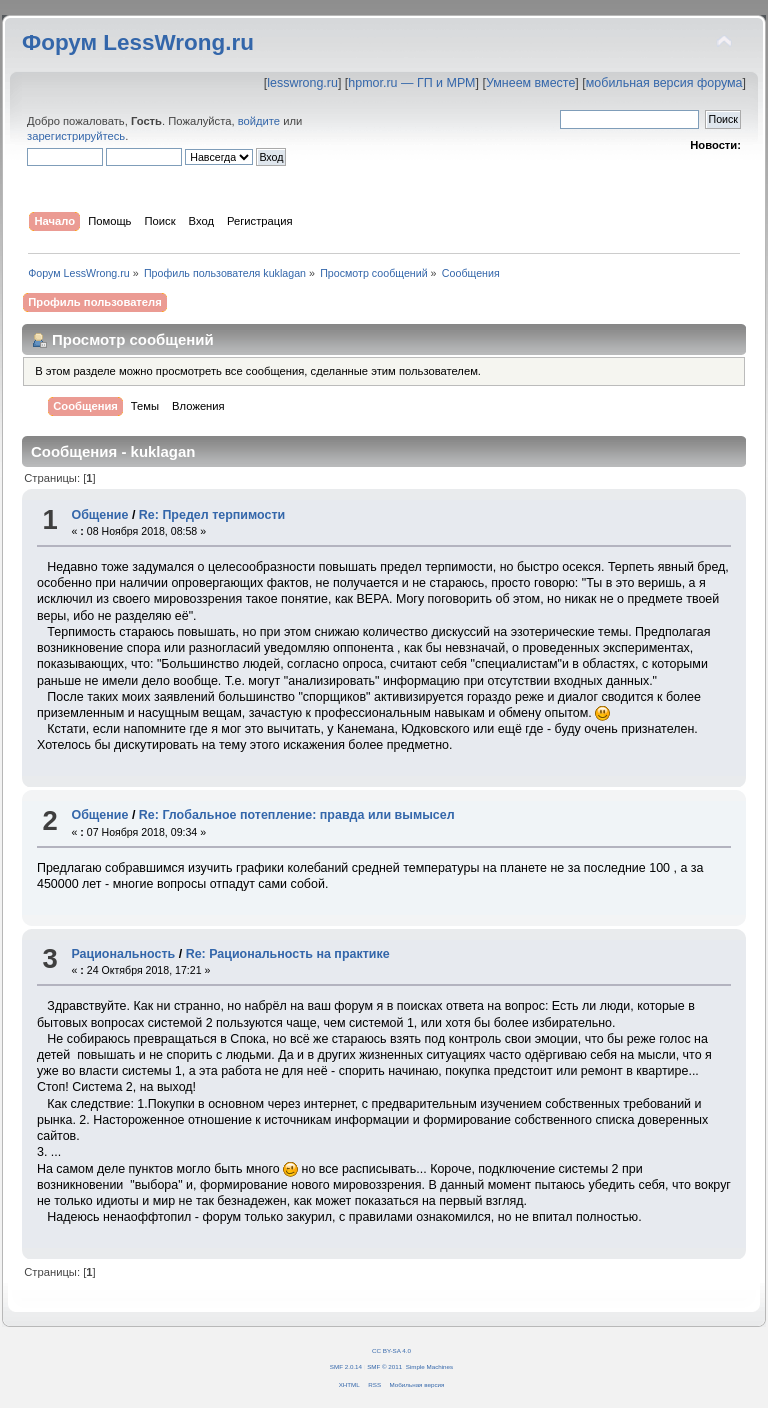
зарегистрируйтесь (76, 136)
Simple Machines (429, 1366)
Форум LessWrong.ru (138, 42)
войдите (259, 121)
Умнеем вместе (530, 83)
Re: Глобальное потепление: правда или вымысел (297, 815)
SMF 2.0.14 (346, 1366)
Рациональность (123, 954)
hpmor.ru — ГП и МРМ (411, 83)
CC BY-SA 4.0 (391, 1350)
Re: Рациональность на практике (288, 954)
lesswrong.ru (302, 83)
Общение (99, 515)
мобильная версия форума (664, 83)
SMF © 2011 (384, 1366)
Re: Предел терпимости (212, 515)
